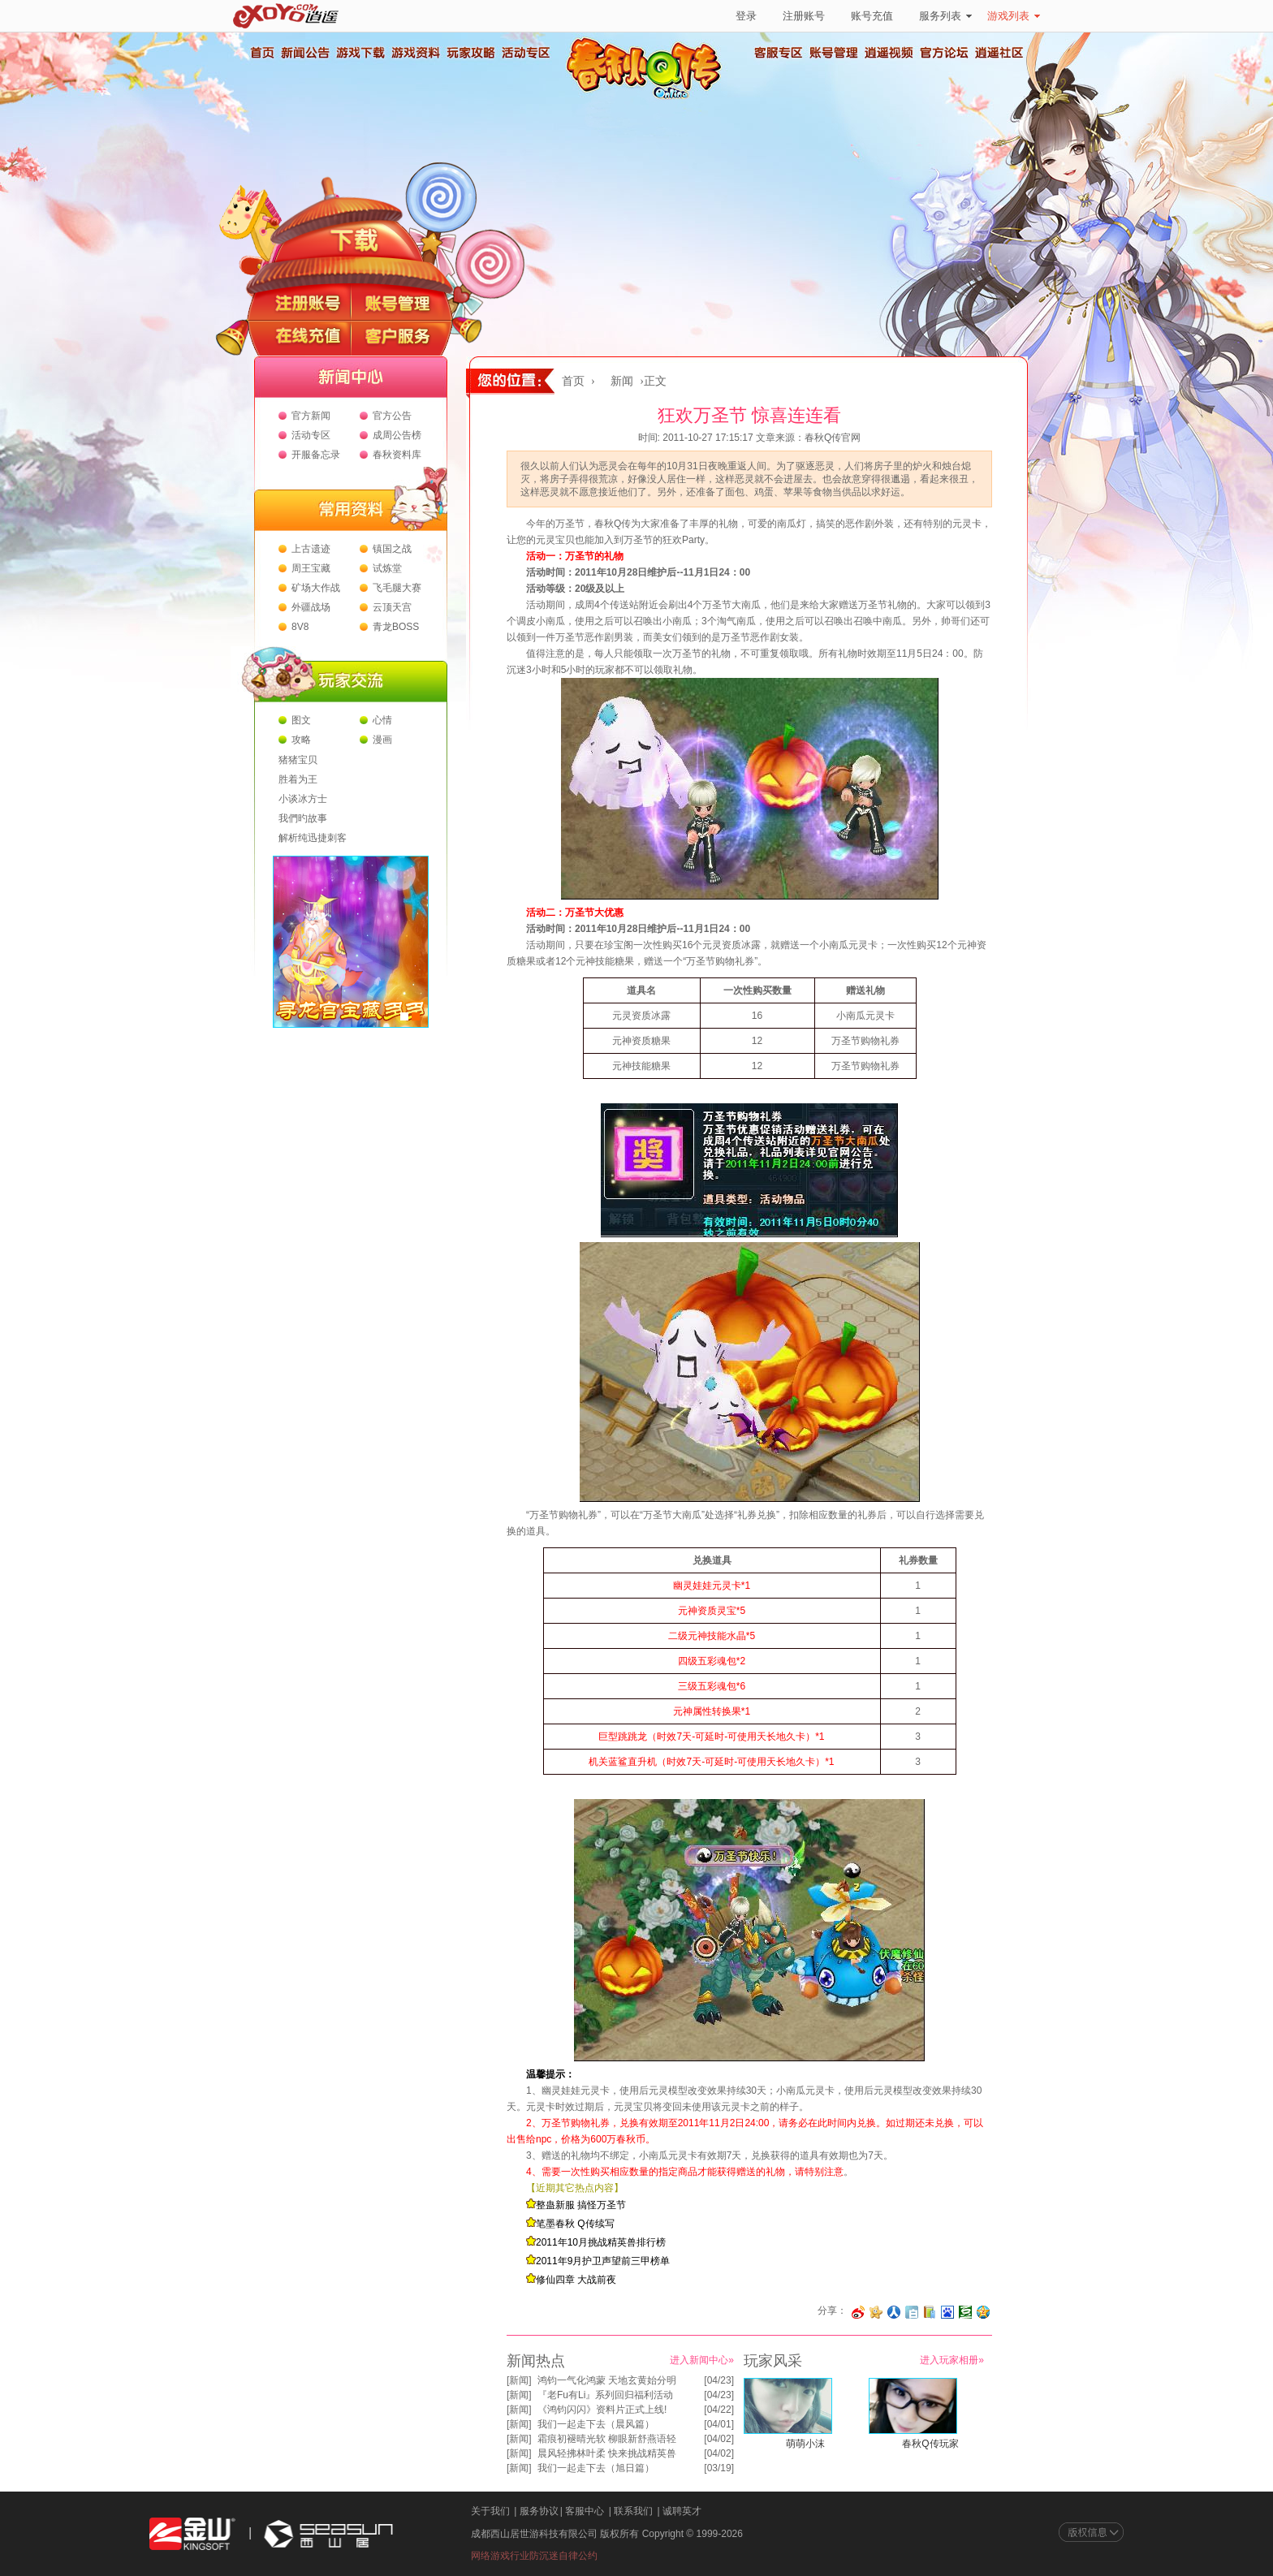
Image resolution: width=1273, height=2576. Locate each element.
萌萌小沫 (805, 2443)
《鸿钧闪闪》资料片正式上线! (602, 2409)
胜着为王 (297, 779)
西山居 (326, 2534)
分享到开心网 (876, 2312)
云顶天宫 (392, 607)
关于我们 (490, 2511)
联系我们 (633, 2511)
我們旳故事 (302, 818)
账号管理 (834, 53)
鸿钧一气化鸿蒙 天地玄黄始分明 (606, 2380)
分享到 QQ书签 (929, 2312)
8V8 (300, 626)
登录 (746, 16)
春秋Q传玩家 (930, 2443)
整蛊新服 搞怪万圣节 (581, 2205)
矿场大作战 (315, 587)
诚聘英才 (681, 2511)
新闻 (622, 381)
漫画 (382, 739)
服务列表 (945, 16)
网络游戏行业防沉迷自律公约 (534, 2555)
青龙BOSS (396, 626)
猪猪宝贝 (297, 760)
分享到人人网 (893, 2312)
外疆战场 (310, 607)
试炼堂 (387, 568)
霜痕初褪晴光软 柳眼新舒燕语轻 (606, 2438)
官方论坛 (944, 53)
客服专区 (778, 53)
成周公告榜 (397, 435)
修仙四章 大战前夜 (576, 2279)
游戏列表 (1013, 16)
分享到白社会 (911, 2312)
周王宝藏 (310, 568)
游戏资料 (415, 53)
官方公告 (392, 415)
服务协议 (539, 2511)
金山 (192, 2534)
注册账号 (804, 16)
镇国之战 (392, 548)
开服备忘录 (315, 454)
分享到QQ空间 (983, 2312)
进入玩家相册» (952, 2360)
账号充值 (872, 16)
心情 (382, 720)
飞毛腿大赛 (397, 587)
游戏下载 (359, 53)
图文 (301, 720)
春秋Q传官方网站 (648, 97)
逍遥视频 (889, 53)
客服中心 (584, 2511)
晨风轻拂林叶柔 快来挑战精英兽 (606, 2453)
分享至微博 (858, 2312)
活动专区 (525, 53)
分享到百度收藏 (947, 2312)
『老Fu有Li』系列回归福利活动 (605, 2395)
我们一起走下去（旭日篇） (595, 2468)
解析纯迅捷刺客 (312, 838)
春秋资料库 (397, 454)
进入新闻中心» (702, 2360)
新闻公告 (304, 53)
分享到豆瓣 (965, 2312)
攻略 (301, 739)
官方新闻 (310, 415)
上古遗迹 (310, 548)
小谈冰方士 (302, 799)
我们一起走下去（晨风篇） (595, 2424)
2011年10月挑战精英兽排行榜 (601, 2242)
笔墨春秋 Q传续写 (575, 2223)
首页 (261, 53)
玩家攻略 (470, 53)
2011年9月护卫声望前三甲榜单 (603, 2261)
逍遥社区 (999, 53)
